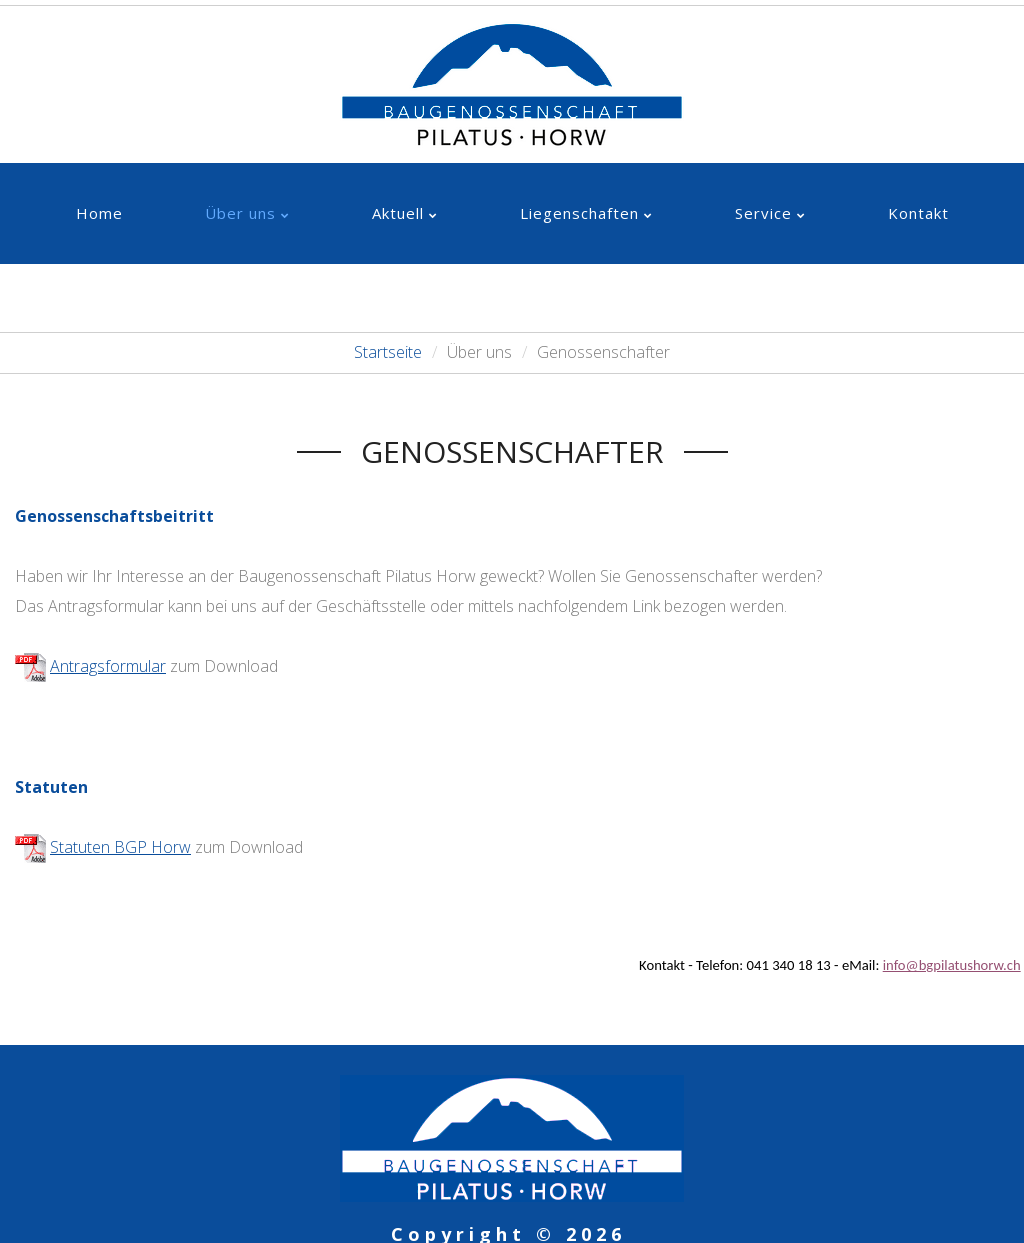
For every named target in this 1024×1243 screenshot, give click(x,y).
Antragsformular (108, 666)
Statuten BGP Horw (120, 847)
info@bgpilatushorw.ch (952, 965)
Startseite (388, 352)
